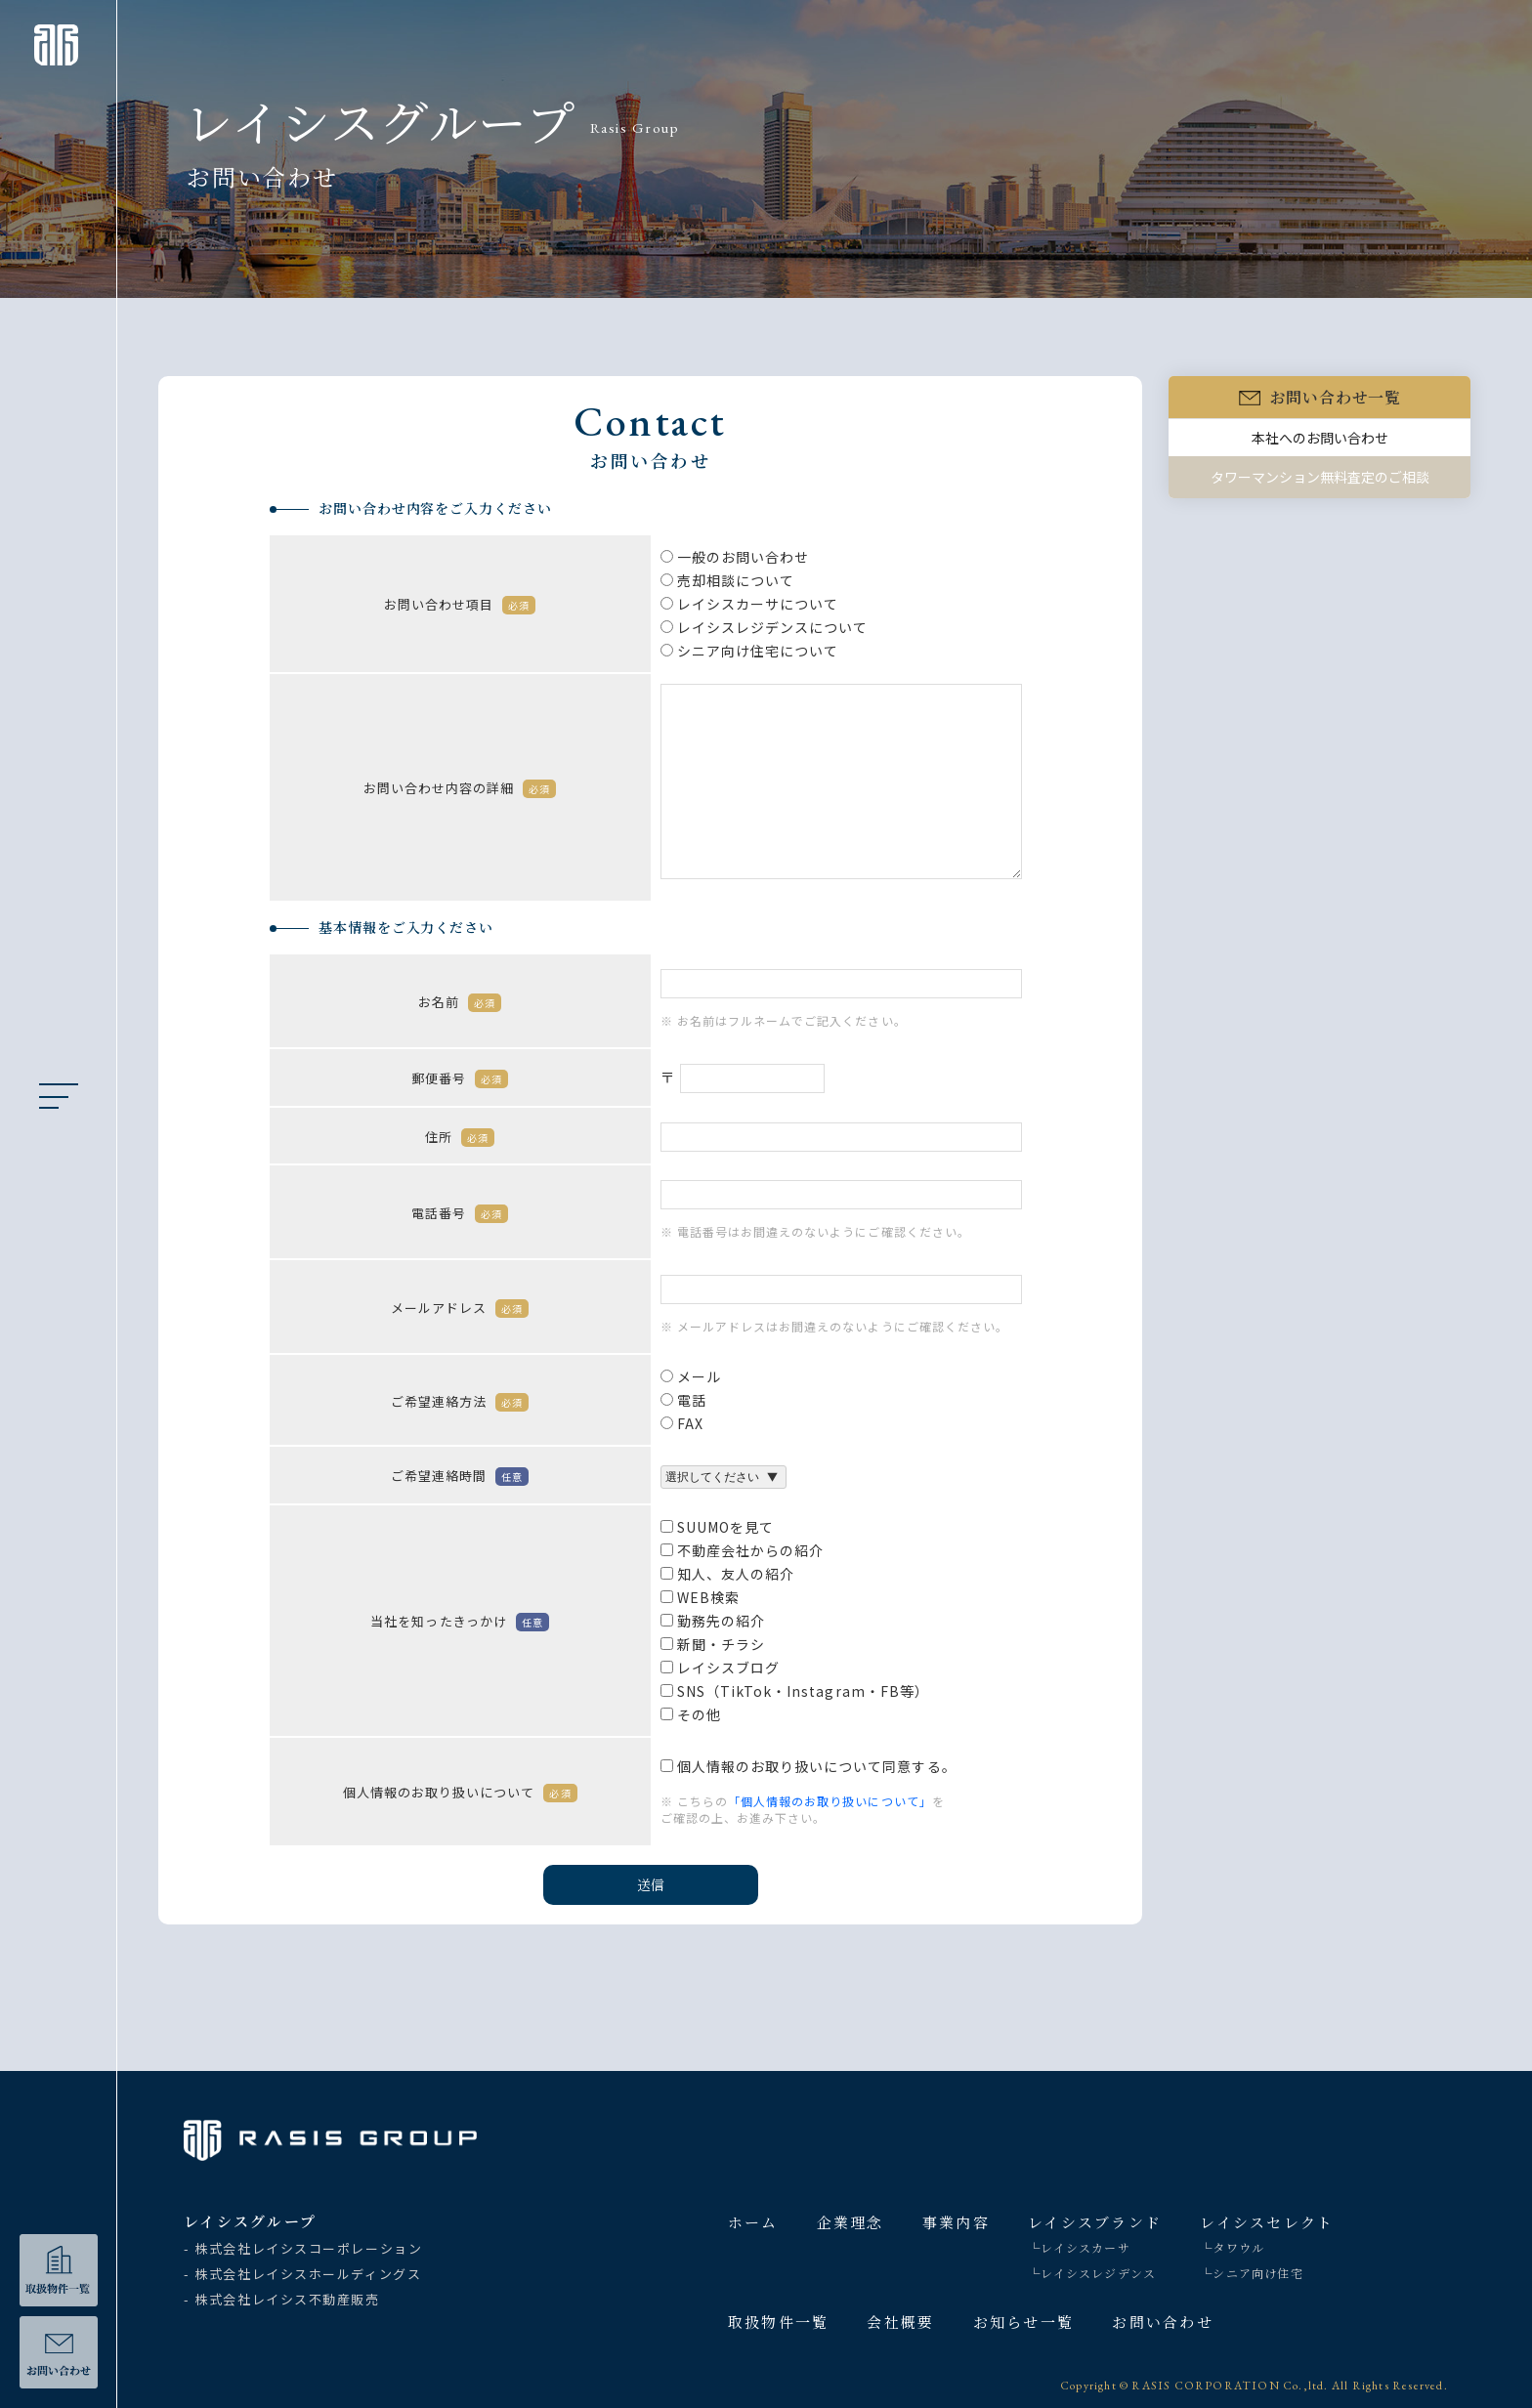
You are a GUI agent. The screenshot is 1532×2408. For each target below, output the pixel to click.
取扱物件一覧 (779, 2321)
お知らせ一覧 (1024, 2321)
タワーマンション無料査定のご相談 (1320, 480)
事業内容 (956, 2222)
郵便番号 (459, 1082)
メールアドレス (460, 1311)
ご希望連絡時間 (460, 1479)
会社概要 (900, 2321)
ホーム (753, 2222)
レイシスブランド (1095, 2222)
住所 (459, 1140)
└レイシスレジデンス (1092, 2272)
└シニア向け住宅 (1251, 2272)
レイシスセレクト (1267, 2222)
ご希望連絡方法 (460, 1405)
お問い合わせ (1162, 2321)
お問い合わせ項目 (460, 608)
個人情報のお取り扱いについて (460, 1796)
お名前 (459, 1005)
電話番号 (459, 1216)
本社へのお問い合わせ (1320, 441)
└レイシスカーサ (1079, 2247)
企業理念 (850, 2222)
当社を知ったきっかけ (459, 1625)
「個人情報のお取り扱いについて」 (830, 1804)
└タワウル (1232, 2247)
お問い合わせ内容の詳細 (460, 791)
